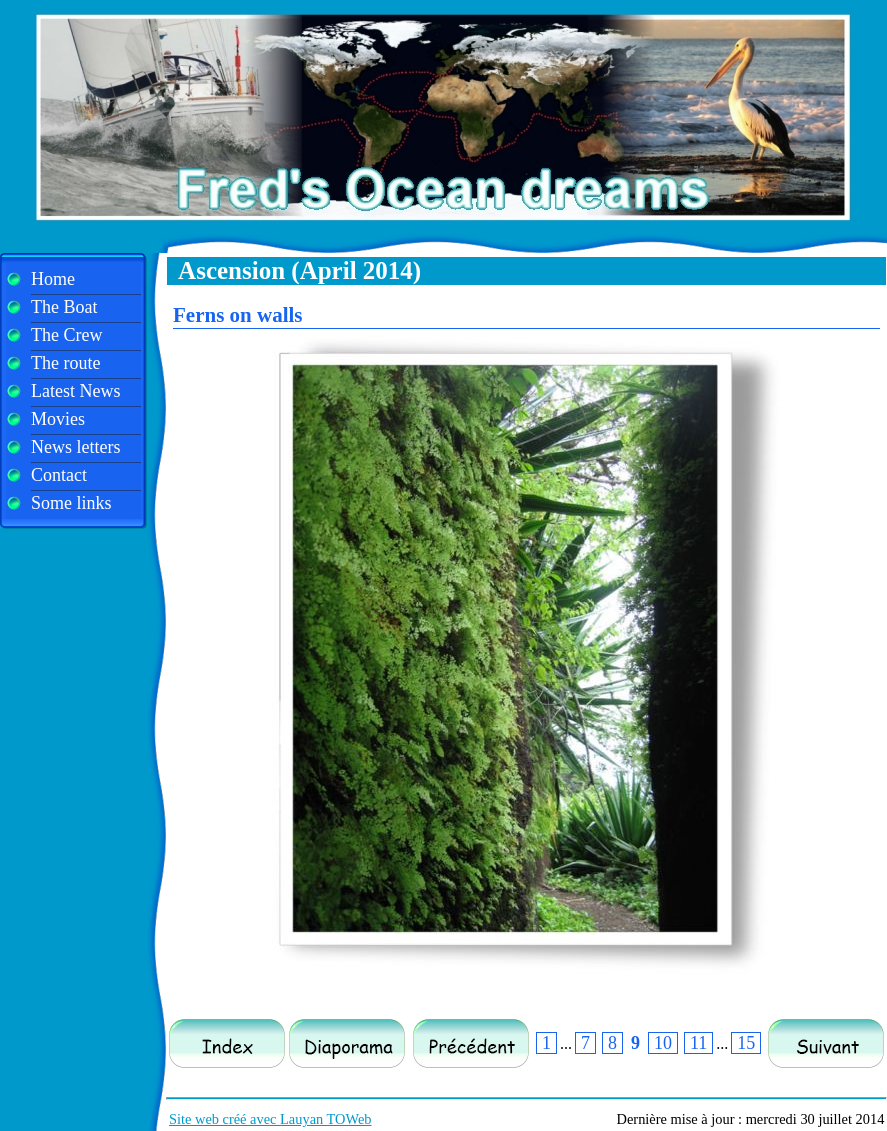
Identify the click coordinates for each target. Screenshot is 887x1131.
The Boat (64, 307)
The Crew (66, 335)
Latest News (75, 391)
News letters (75, 447)
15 (746, 1043)
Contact (59, 475)
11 (698, 1043)
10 (663, 1043)
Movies (58, 419)
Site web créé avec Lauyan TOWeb (270, 1119)
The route (65, 363)
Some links (71, 503)
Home (53, 279)
